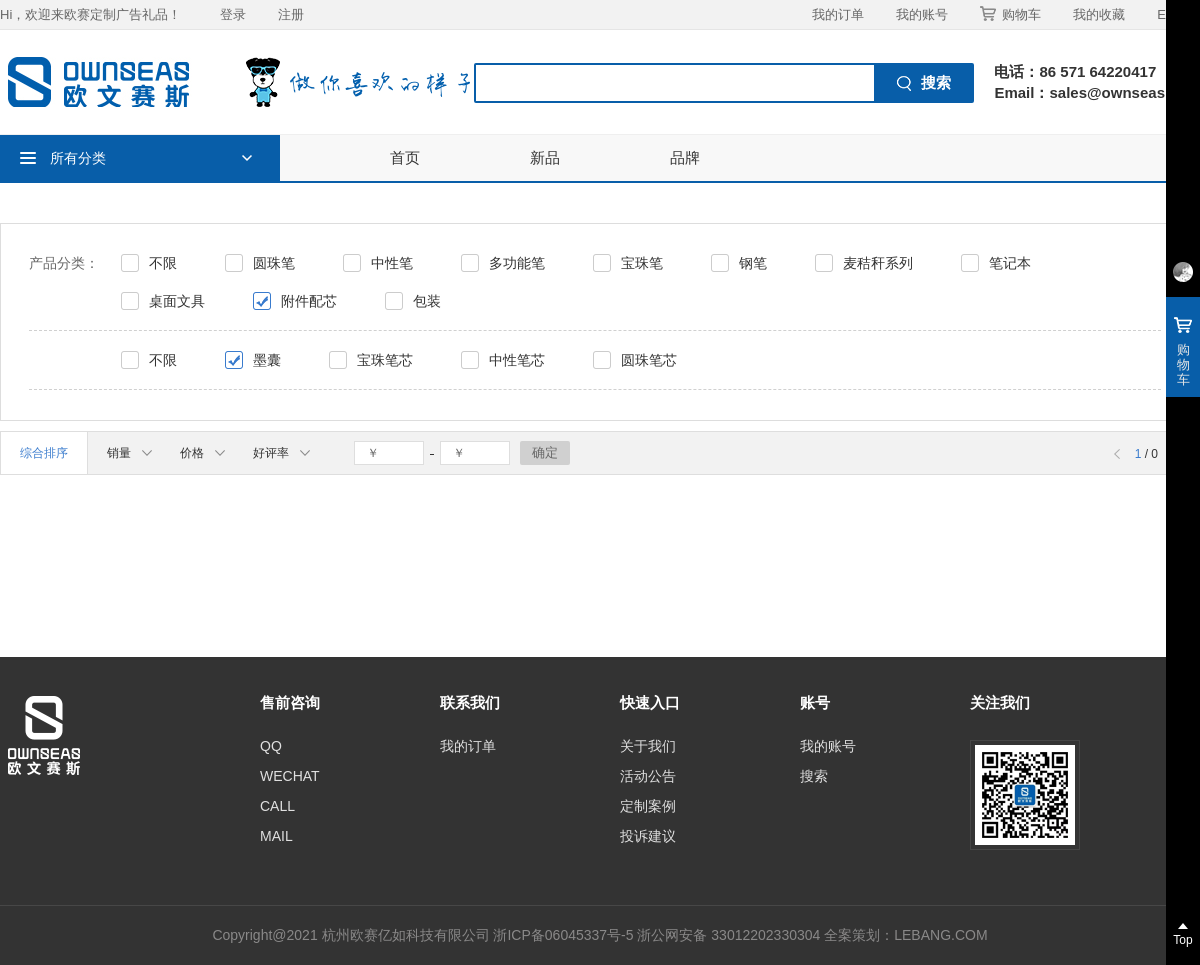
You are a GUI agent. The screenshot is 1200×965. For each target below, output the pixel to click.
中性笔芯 (517, 360)
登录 (233, 14)
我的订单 (838, 14)
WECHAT (290, 776)
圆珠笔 (274, 263)
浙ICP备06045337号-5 (563, 935)
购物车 (1010, 14)
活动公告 (648, 776)
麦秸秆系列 (878, 263)
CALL (277, 806)
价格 (202, 453)
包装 (427, 301)
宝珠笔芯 (385, 360)
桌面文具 (177, 301)
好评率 (281, 453)
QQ (271, 746)
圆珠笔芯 (649, 360)
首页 (405, 157)
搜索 (814, 776)
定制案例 (648, 806)
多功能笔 (517, 263)
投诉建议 (648, 836)
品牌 (685, 157)
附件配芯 (309, 301)
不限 (163, 263)
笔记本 (1010, 263)
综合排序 (44, 453)
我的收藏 (1099, 14)
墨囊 (267, 360)
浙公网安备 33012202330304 (728, 935)
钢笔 (753, 263)
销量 (129, 453)
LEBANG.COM (940, 935)
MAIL (276, 836)
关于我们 (648, 746)
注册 (291, 14)
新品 (545, 157)
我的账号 (922, 14)
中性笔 (392, 263)
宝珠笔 (642, 263)
